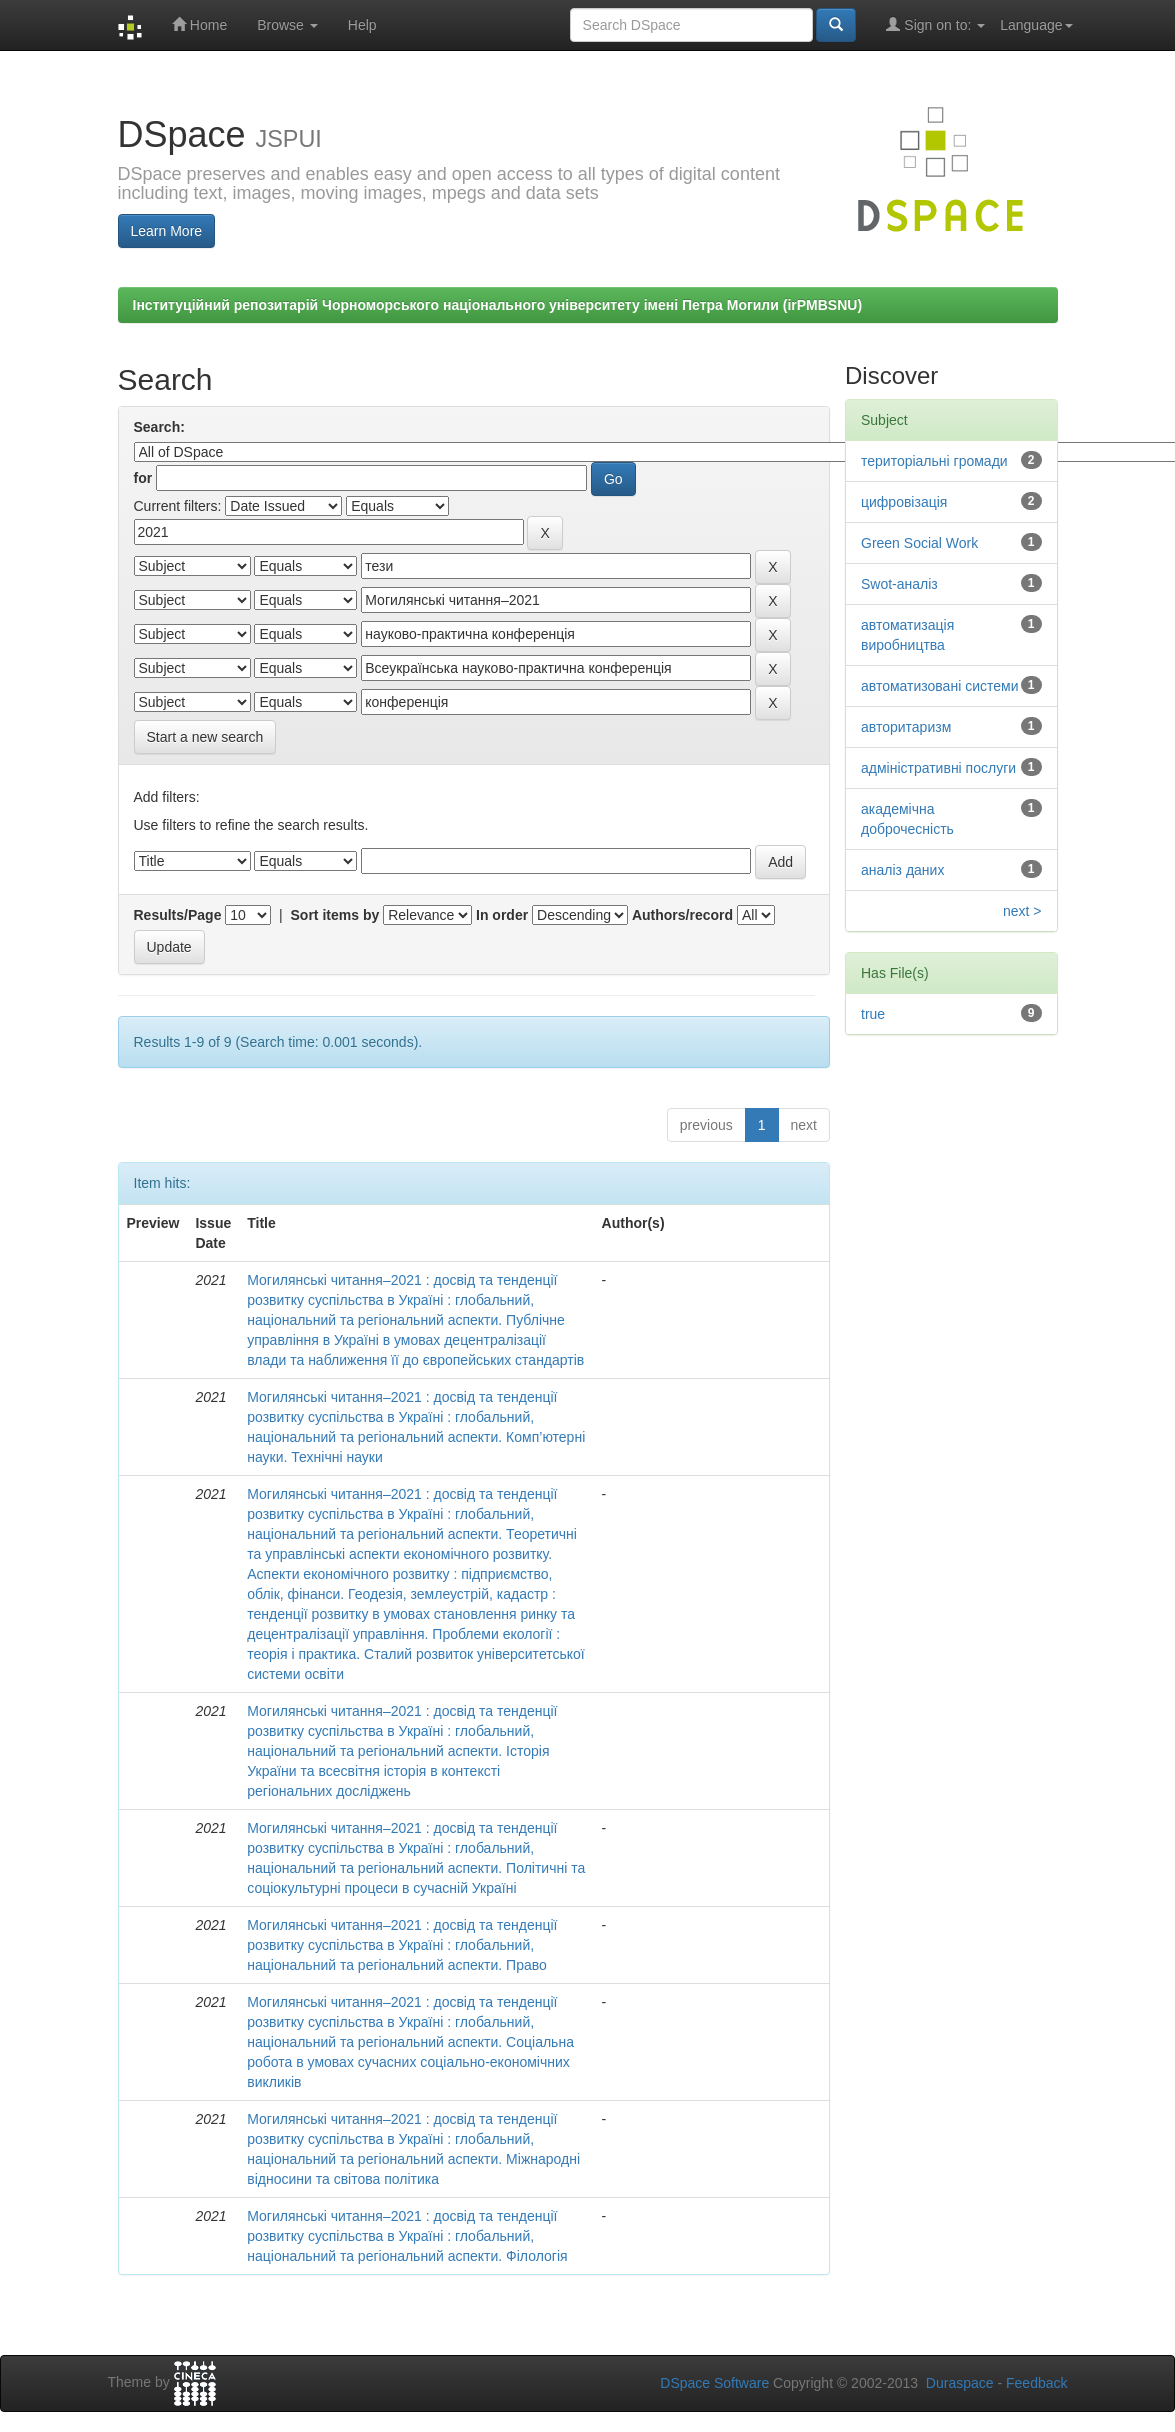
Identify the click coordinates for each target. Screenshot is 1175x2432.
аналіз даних (902, 870)
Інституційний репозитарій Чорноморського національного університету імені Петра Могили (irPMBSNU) (498, 305)
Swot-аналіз (899, 584)
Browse (287, 25)
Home (199, 24)
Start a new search (205, 737)
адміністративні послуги (938, 768)
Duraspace (960, 2383)
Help (362, 25)
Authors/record (682, 915)
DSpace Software (714, 2383)
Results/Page (178, 915)
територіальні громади (934, 461)
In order (502, 915)
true (873, 1014)
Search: (159, 427)
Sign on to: (935, 24)
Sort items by (335, 915)
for (143, 478)
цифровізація (904, 502)
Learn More (167, 231)
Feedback (1036, 2383)
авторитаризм (906, 727)
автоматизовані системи (939, 686)
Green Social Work (919, 543)
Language (1036, 25)
